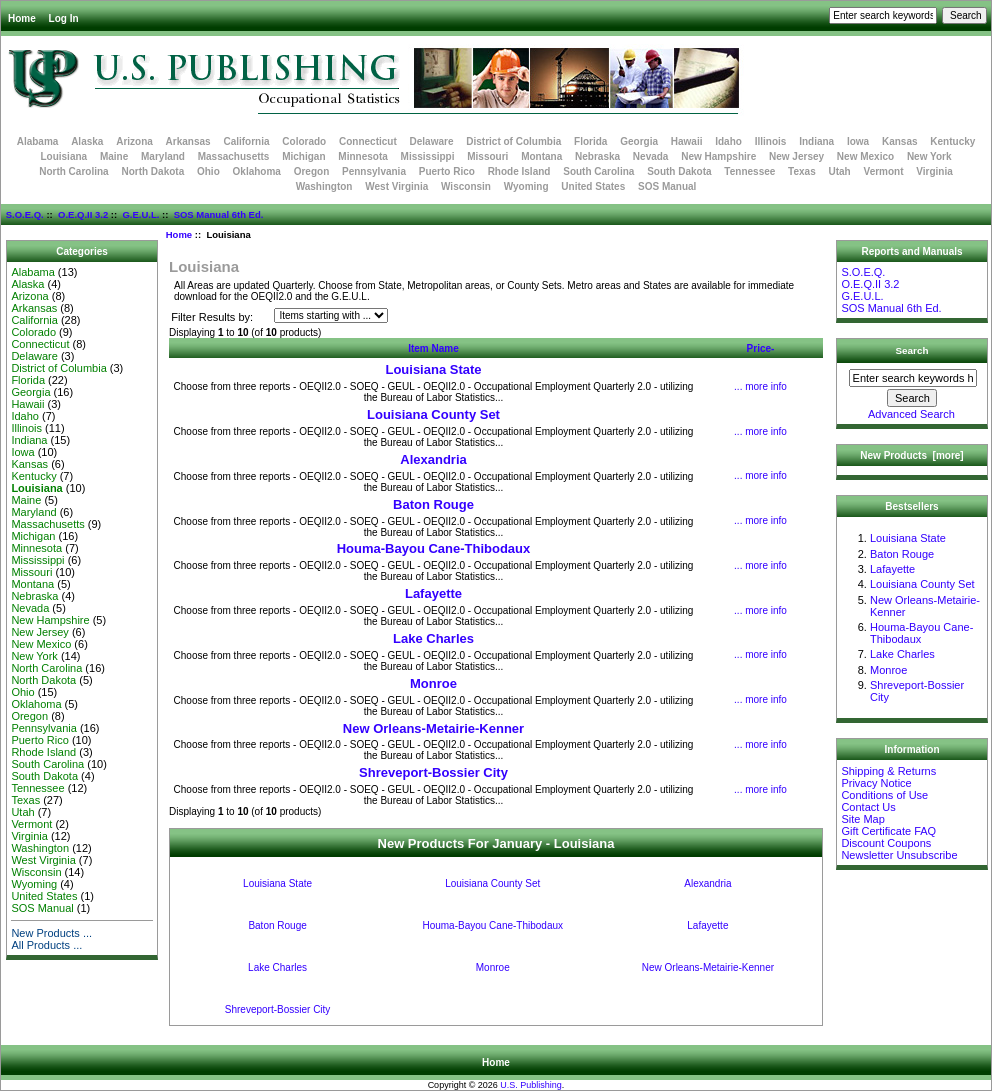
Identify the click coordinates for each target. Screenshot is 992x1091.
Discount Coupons (886, 843)
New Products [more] (911, 455)
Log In (64, 18)
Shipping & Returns (888, 771)
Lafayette (433, 593)
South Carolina (598, 171)
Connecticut (368, 141)
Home (22, 18)
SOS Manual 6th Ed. (219, 214)
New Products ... (51, 933)
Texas (802, 171)
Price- (761, 348)
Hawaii (687, 141)
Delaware (432, 141)
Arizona (134, 141)
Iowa (858, 141)
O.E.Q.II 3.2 (83, 214)
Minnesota (362, 156)
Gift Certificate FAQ (888, 831)
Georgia (639, 141)
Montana (541, 156)
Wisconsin (466, 186)
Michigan (303, 156)
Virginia (934, 171)
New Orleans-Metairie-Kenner (433, 728)
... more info (760, 386)
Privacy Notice (876, 783)
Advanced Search (911, 414)
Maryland (163, 156)
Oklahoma (257, 171)
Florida (590, 141)
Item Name (433, 348)
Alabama (38, 141)
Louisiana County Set (433, 414)
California (246, 141)
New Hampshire (718, 156)
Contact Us (868, 807)
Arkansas (188, 141)
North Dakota (152, 171)
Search (912, 350)
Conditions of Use (884, 795)
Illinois (771, 141)
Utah (840, 171)
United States (593, 186)
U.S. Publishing (531, 1085)
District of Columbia (513, 141)
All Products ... (46, 945)
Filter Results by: (212, 317)
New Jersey (796, 156)
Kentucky (952, 141)
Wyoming (526, 186)
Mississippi (428, 156)
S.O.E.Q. (25, 214)
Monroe (433, 683)
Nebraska (597, 156)
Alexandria (433, 459)
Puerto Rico (447, 171)
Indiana (816, 141)
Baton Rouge (433, 504)
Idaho (728, 141)
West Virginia (396, 186)
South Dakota (679, 171)
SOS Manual (667, 186)
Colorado (304, 141)
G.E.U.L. (140, 214)
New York (929, 156)
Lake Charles (433, 638)
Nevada (651, 156)
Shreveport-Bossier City (433, 772)
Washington (324, 186)
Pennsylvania (374, 171)
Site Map (862, 819)
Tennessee (749, 171)
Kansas (900, 141)
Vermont (884, 171)
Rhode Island (519, 171)
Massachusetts (234, 156)
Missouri (487, 156)
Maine (114, 156)
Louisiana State (433, 369)
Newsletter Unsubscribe (899, 855)
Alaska (87, 141)
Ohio (208, 171)
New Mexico (865, 156)
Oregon (312, 171)
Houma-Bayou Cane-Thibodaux (434, 548)
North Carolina (73, 171)
